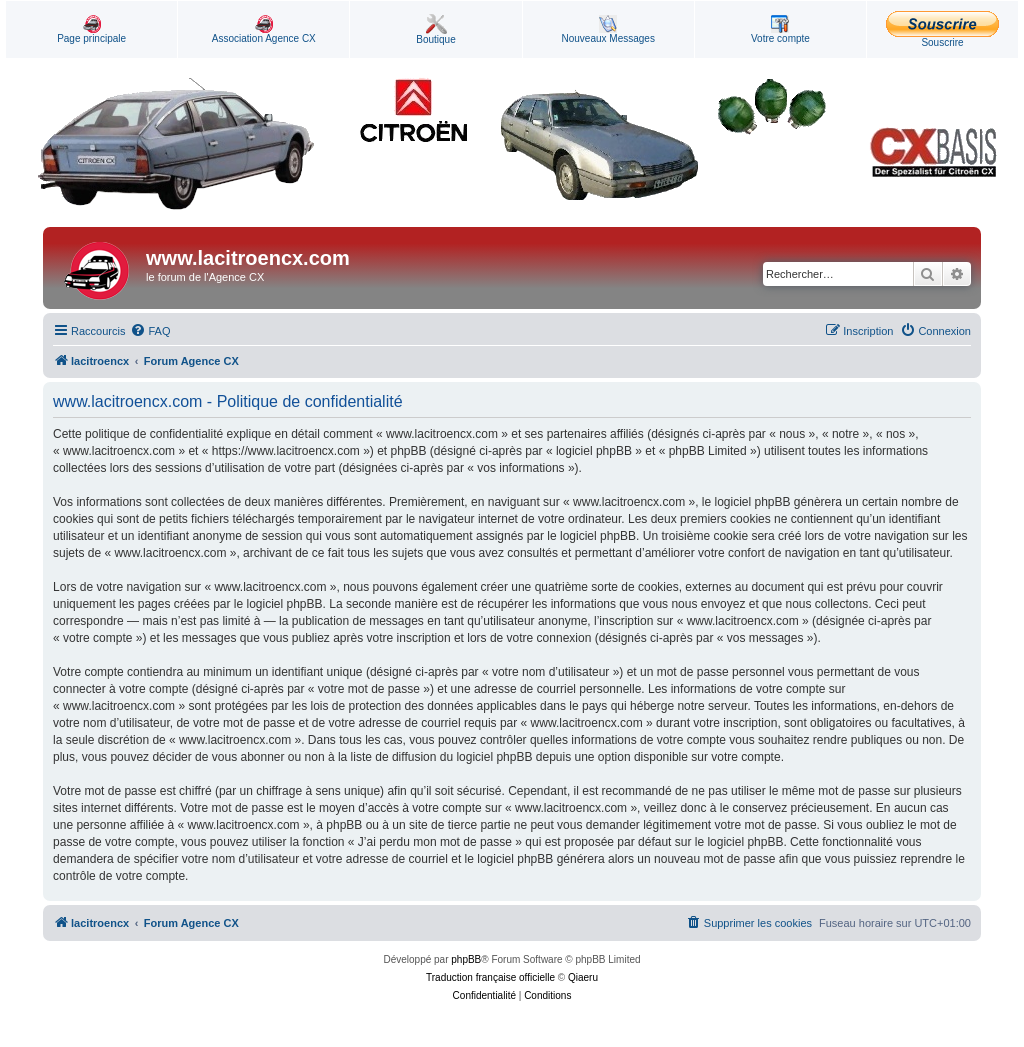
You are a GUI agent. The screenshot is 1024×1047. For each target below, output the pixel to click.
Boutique (435, 29)
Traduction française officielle (490, 977)
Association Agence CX (264, 29)
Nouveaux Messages (608, 29)
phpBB (466, 959)
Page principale (91, 29)
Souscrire (942, 29)
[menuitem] (150, 331)
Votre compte (780, 29)
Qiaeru (583, 977)
